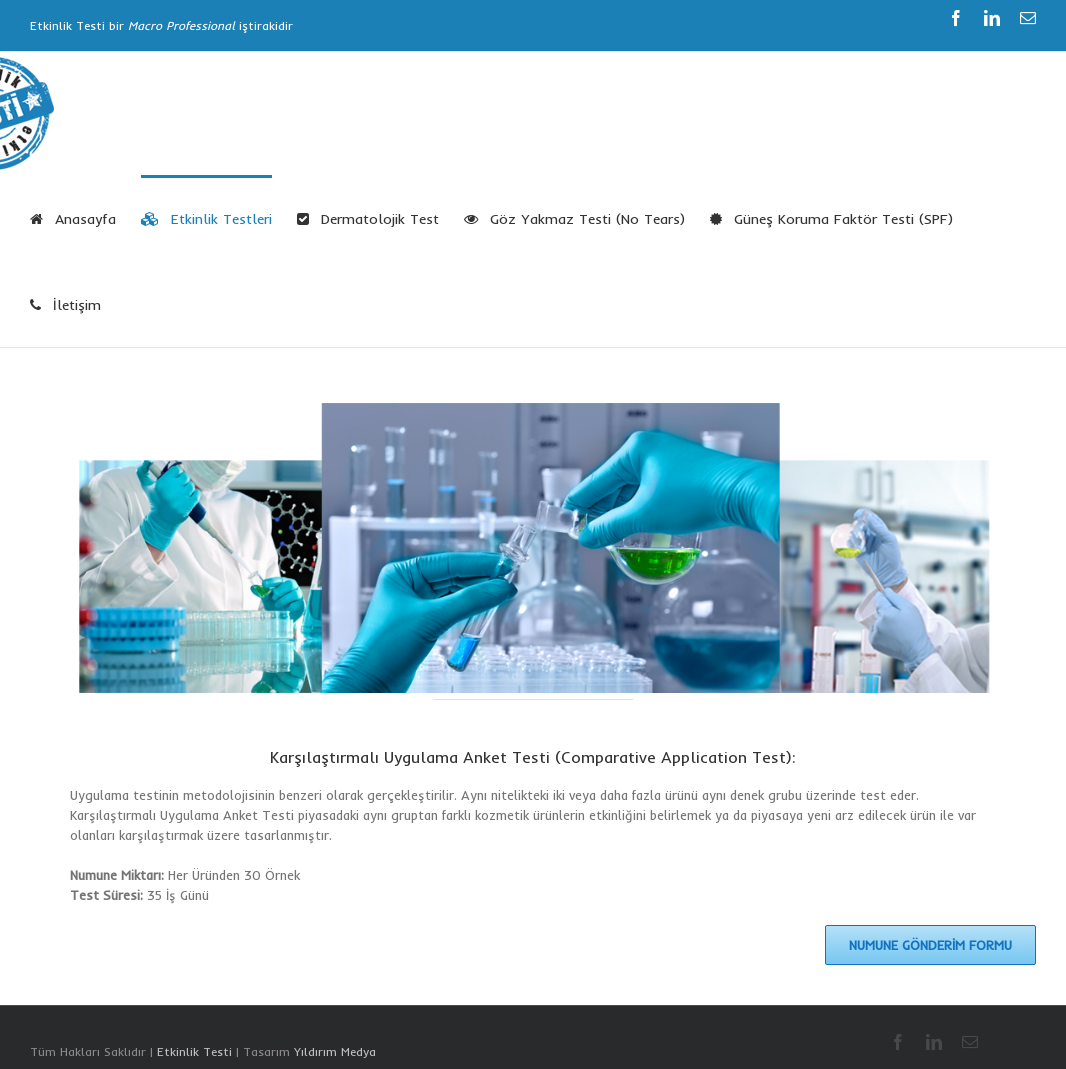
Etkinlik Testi (194, 1051)
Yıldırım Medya (335, 1051)
